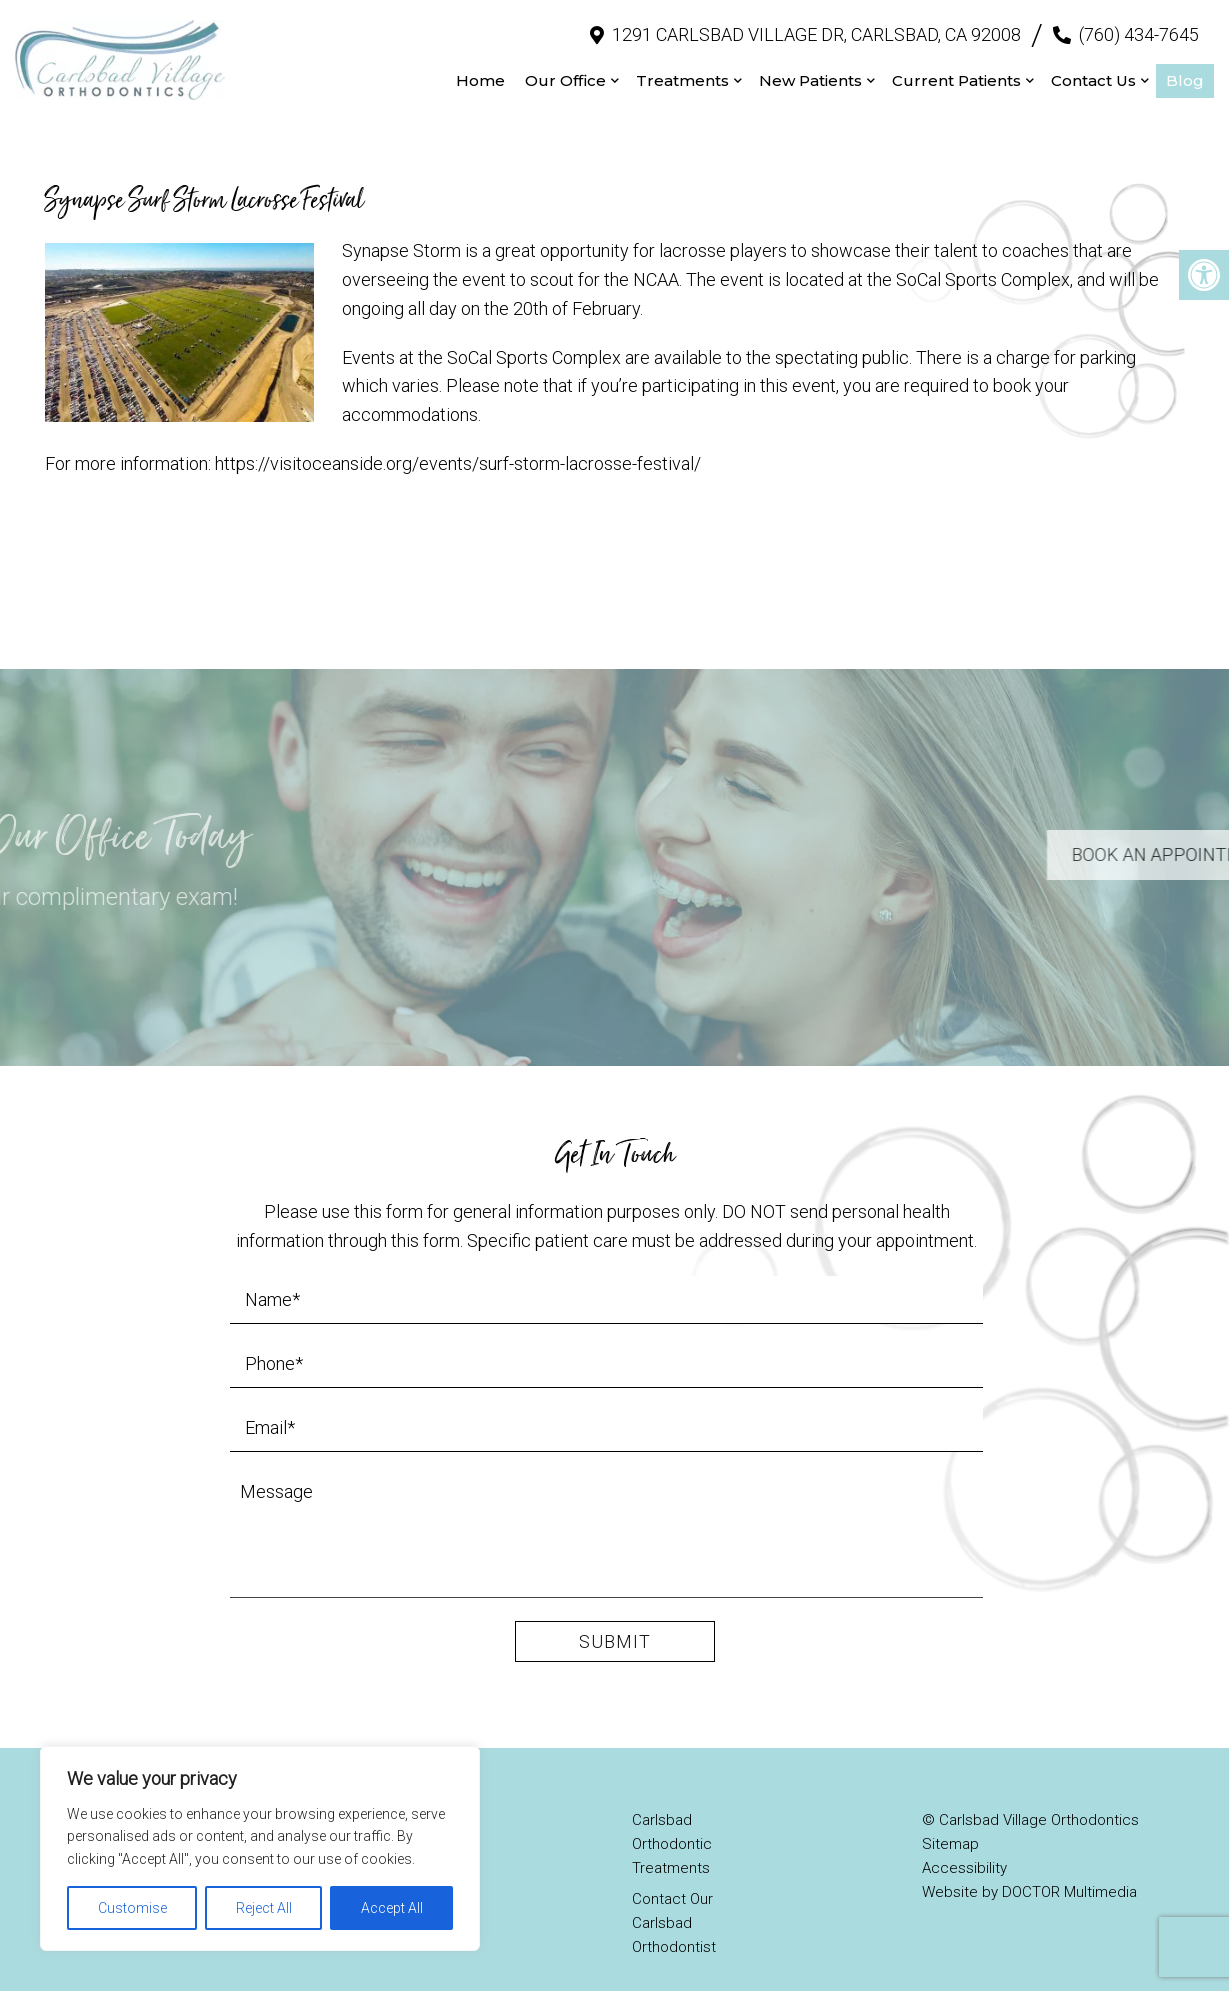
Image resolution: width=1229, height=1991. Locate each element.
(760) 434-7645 (1139, 24)
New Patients (810, 70)
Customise (132, 1908)
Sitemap (950, 1824)
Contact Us (1093, 70)
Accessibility (964, 1848)
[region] (260, 1848)
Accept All (392, 1908)
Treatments (682, 70)
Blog (1185, 70)
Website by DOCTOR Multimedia (1029, 1872)
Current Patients (956, 70)
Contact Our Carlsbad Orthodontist (674, 1903)
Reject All (264, 1908)
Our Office (565, 70)
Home (480, 70)
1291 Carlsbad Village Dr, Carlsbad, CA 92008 (816, 24)
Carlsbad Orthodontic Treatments (672, 1824)
